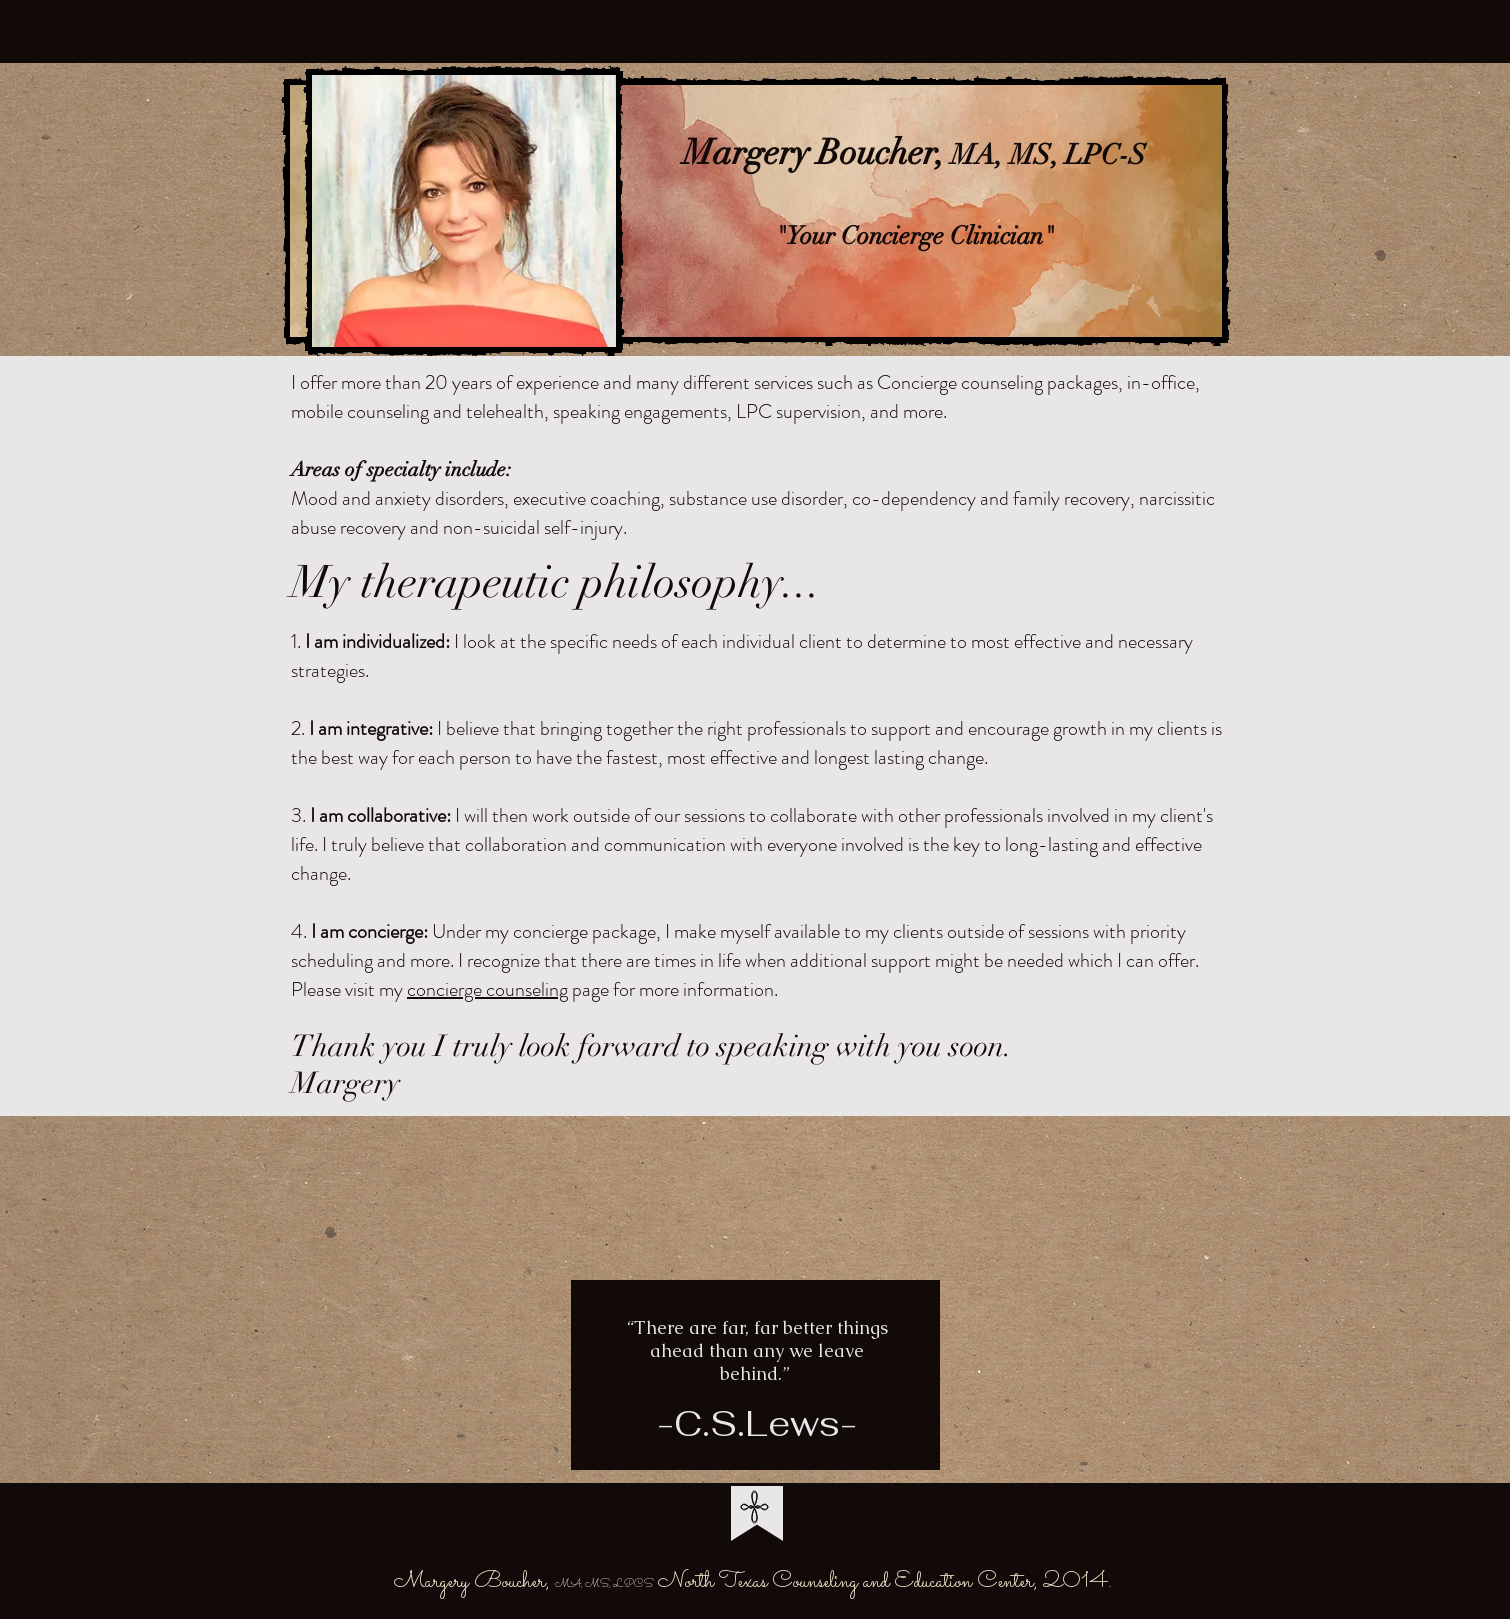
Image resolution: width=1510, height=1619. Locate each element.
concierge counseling (487, 989)
